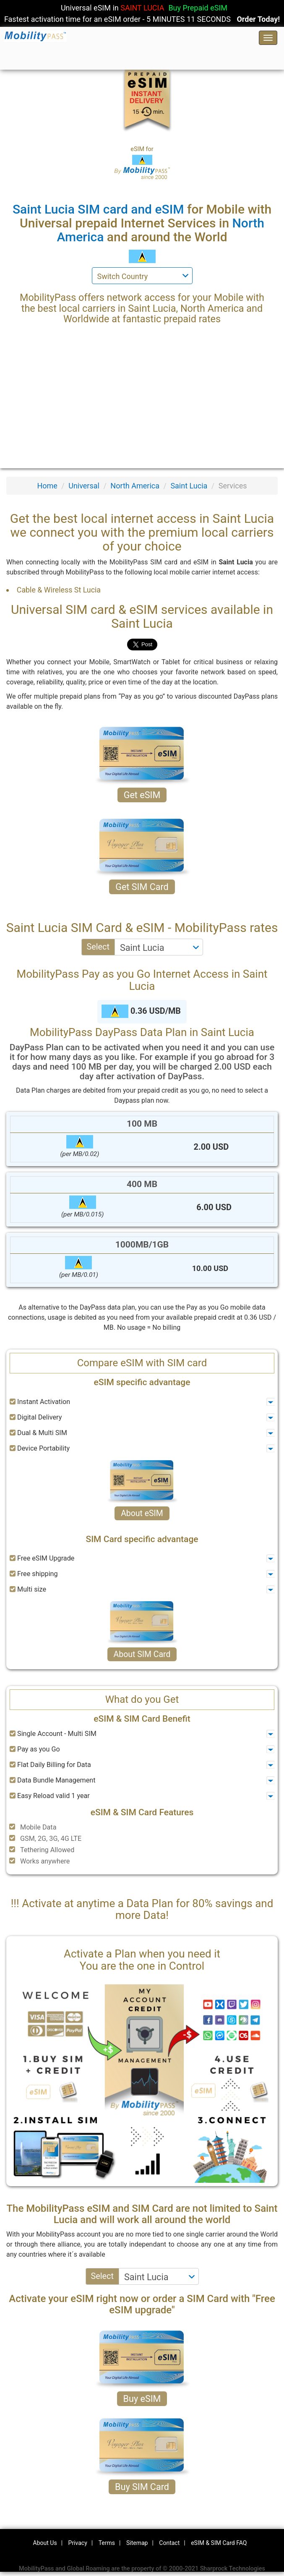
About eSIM (142, 1513)
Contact (169, 2542)
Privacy (77, 2542)
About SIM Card (142, 1654)
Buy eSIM (142, 2398)
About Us (45, 2542)
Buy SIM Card (142, 2487)
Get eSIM (142, 795)
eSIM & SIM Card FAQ (219, 2542)
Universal (83, 485)
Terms (107, 2542)
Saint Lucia (188, 485)
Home (47, 485)
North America (134, 485)
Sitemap (137, 2542)
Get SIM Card (142, 887)
